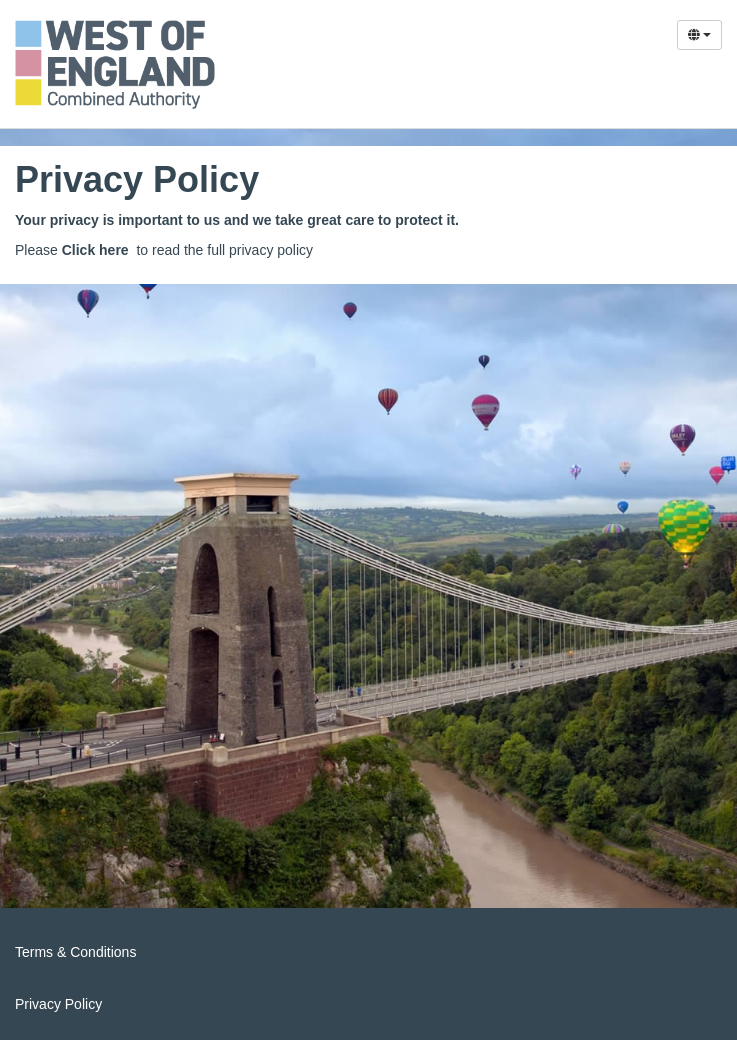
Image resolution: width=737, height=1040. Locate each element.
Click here (95, 250)
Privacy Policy (58, 1004)
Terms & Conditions (75, 952)
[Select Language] (699, 35)
